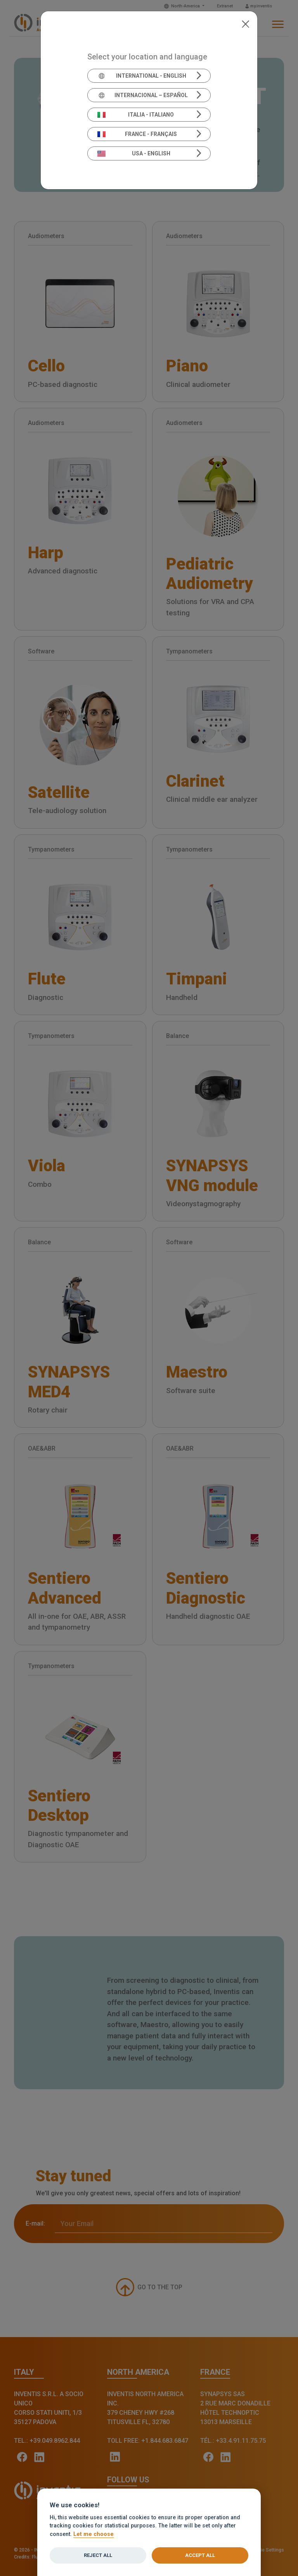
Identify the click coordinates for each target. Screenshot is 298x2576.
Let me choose (93, 2534)
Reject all (98, 2555)
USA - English (133, 153)
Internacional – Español (142, 95)
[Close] (245, 23)
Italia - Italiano (135, 114)
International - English (141, 76)
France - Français (137, 134)
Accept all (200, 2555)
